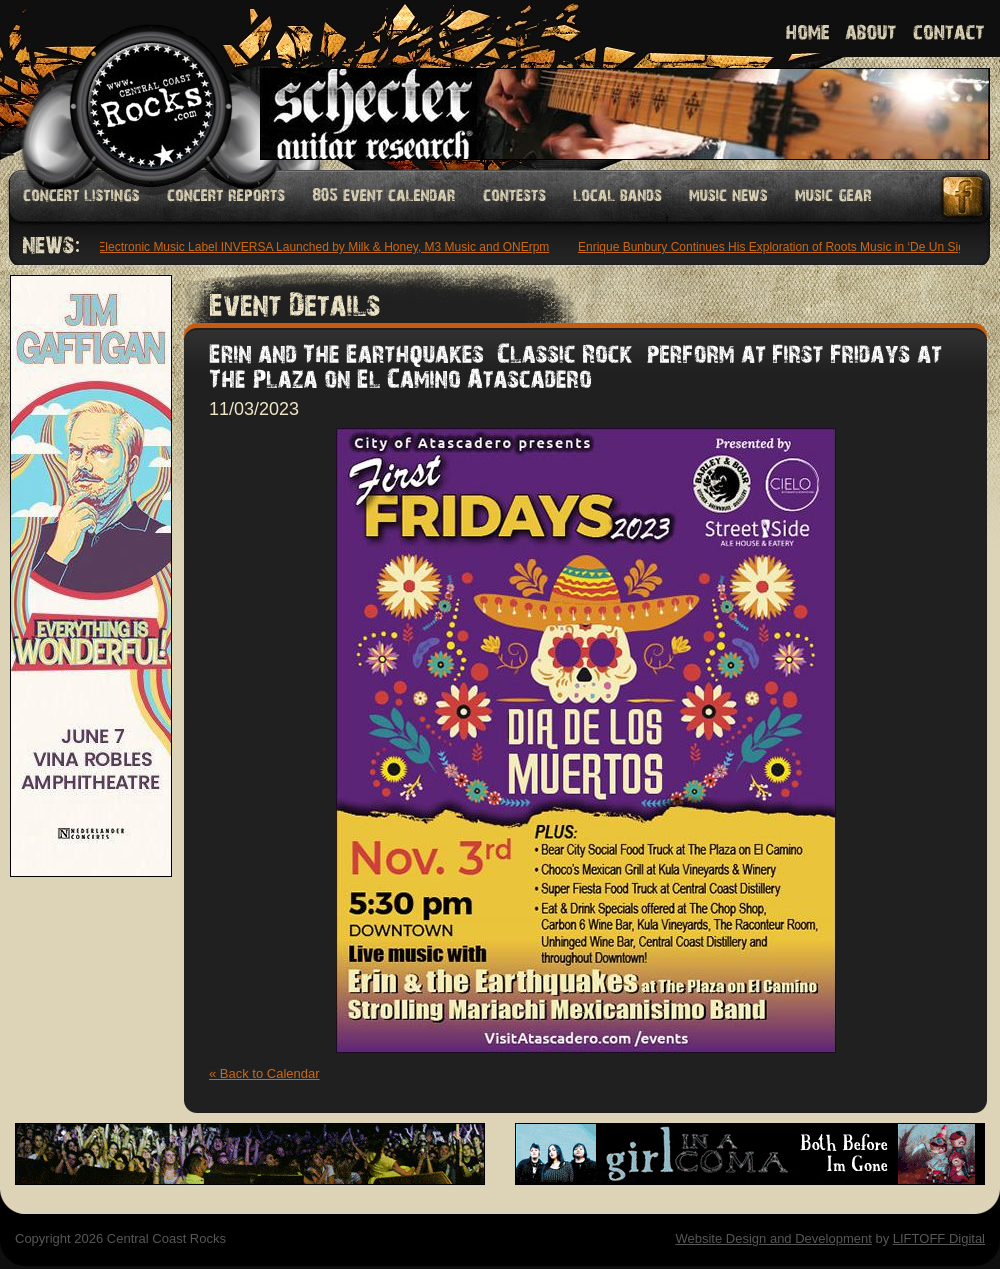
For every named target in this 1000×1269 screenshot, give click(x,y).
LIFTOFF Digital (939, 1238)
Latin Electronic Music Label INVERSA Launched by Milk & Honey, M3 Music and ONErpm (311, 247)
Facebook (964, 196)
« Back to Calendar (264, 1073)
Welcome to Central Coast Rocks (127, 84)
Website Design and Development (773, 1238)
